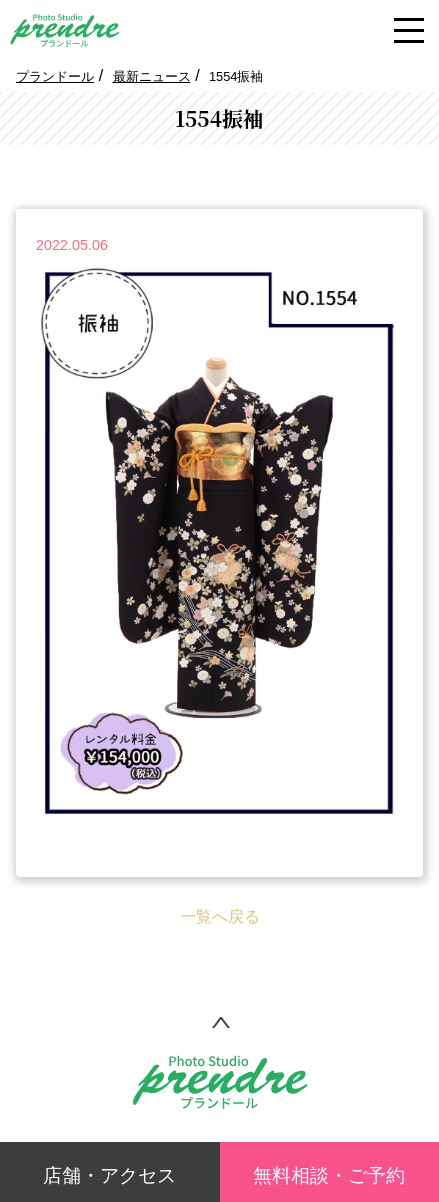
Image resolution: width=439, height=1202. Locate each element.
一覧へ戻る (220, 916)
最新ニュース (152, 76)
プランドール (55, 76)
